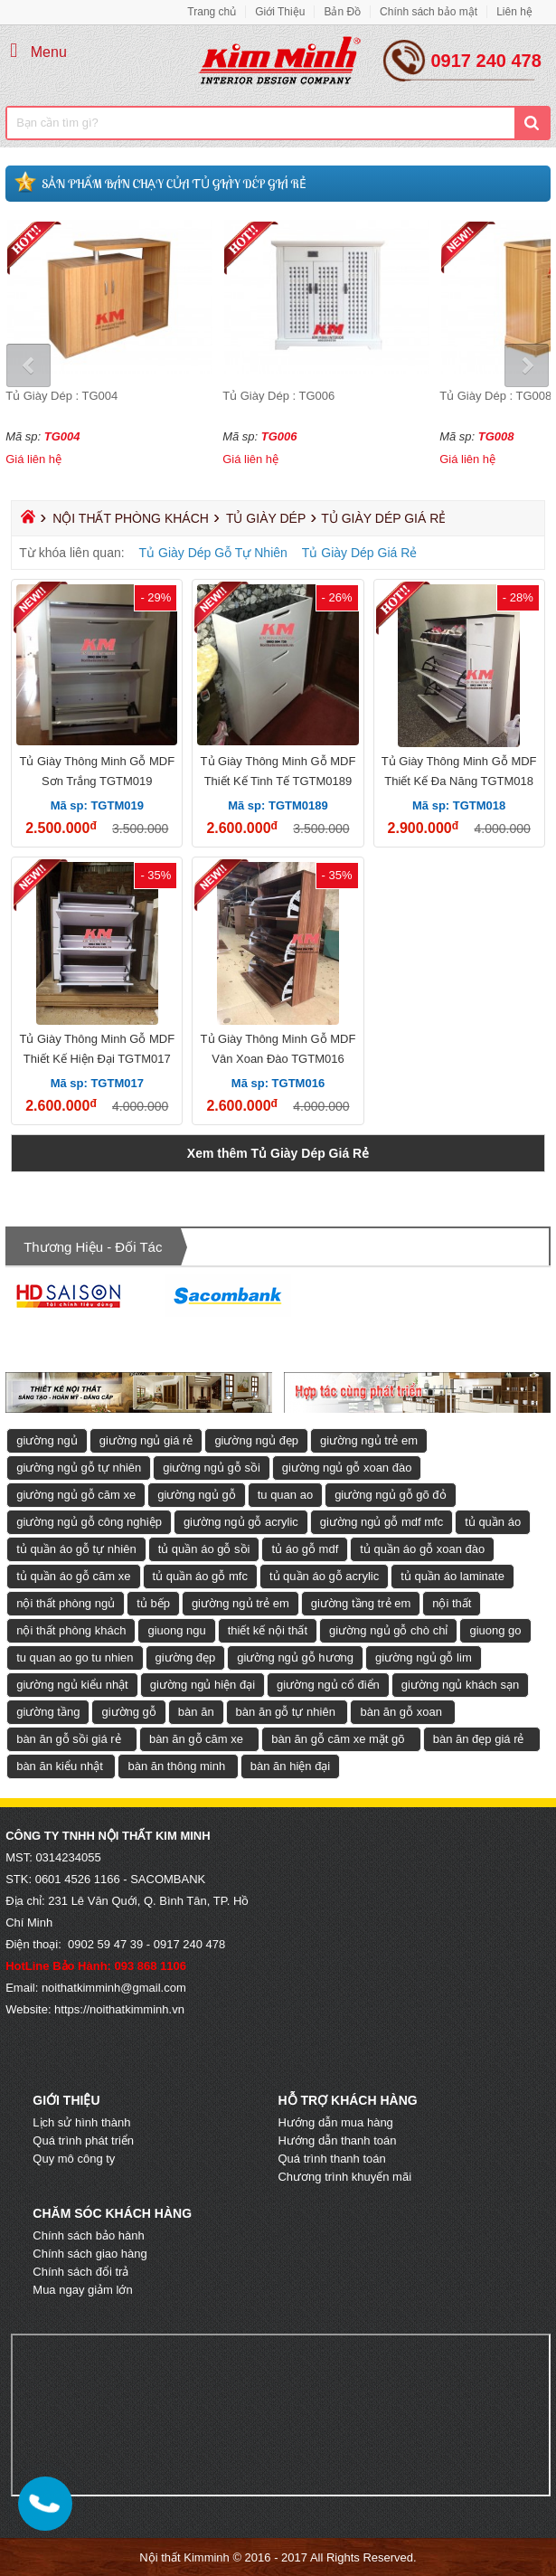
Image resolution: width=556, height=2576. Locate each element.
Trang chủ (211, 11)
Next (526, 366)
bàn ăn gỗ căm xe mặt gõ (337, 1739)
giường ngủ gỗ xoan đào (347, 1467)
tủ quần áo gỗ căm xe (73, 1576)
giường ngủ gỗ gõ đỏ (390, 1494)
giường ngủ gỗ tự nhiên (78, 1467)
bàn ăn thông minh (176, 1766)
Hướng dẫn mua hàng (335, 2122)
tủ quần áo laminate (452, 1576)
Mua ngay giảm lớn (82, 2290)
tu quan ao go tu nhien (74, 1657)
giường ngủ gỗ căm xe (76, 1494)
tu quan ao (285, 1494)
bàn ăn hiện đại (290, 1766)
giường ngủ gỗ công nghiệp (89, 1522)
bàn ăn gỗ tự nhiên (285, 1712)
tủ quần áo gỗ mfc (200, 1576)
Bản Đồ (342, 11)
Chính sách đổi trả (80, 2271)
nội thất (451, 1603)
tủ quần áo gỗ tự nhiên (76, 1549)
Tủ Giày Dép (266, 518)
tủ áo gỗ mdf (304, 1549)
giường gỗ (128, 1712)
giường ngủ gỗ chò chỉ (388, 1630)
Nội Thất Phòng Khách (130, 518)
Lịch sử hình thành (81, 2122)
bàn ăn (196, 1712)
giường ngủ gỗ (196, 1494)
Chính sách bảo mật (428, 11)
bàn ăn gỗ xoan (400, 1712)
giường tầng (48, 1712)
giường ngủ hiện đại (202, 1684)
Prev (30, 366)
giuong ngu (176, 1630)
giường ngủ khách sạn (460, 1684)
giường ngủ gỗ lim (423, 1657)
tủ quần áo (493, 1522)
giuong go (495, 1630)
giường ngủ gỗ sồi (211, 1467)
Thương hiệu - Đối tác (93, 1247)
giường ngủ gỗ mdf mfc (381, 1522)
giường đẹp (185, 1657)
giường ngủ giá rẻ (146, 1440)
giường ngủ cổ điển (328, 1684)
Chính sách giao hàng (89, 2253)
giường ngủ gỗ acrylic (241, 1522)
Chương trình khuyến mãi (344, 2176)
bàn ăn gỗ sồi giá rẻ (68, 1739)
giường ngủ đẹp (256, 1440)
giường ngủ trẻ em (369, 1440)
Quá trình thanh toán (331, 2158)
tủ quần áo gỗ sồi (204, 1549)
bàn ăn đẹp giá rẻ (478, 1739)
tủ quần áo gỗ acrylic (324, 1576)
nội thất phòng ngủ (65, 1603)
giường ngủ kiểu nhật (72, 1684)
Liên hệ (514, 11)
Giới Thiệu (280, 11)
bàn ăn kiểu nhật (59, 1766)
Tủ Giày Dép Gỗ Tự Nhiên (213, 552)
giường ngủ (47, 1440)
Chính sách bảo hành (88, 2235)
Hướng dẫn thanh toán (337, 2140)
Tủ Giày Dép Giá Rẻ (359, 552)
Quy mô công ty (74, 2158)
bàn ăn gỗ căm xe (196, 1739)
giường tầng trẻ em (361, 1603)
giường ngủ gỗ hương (295, 1657)
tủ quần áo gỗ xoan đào (422, 1549)
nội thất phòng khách (71, 1630)
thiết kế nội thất (267, 1630)
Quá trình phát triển (83, 2140)
